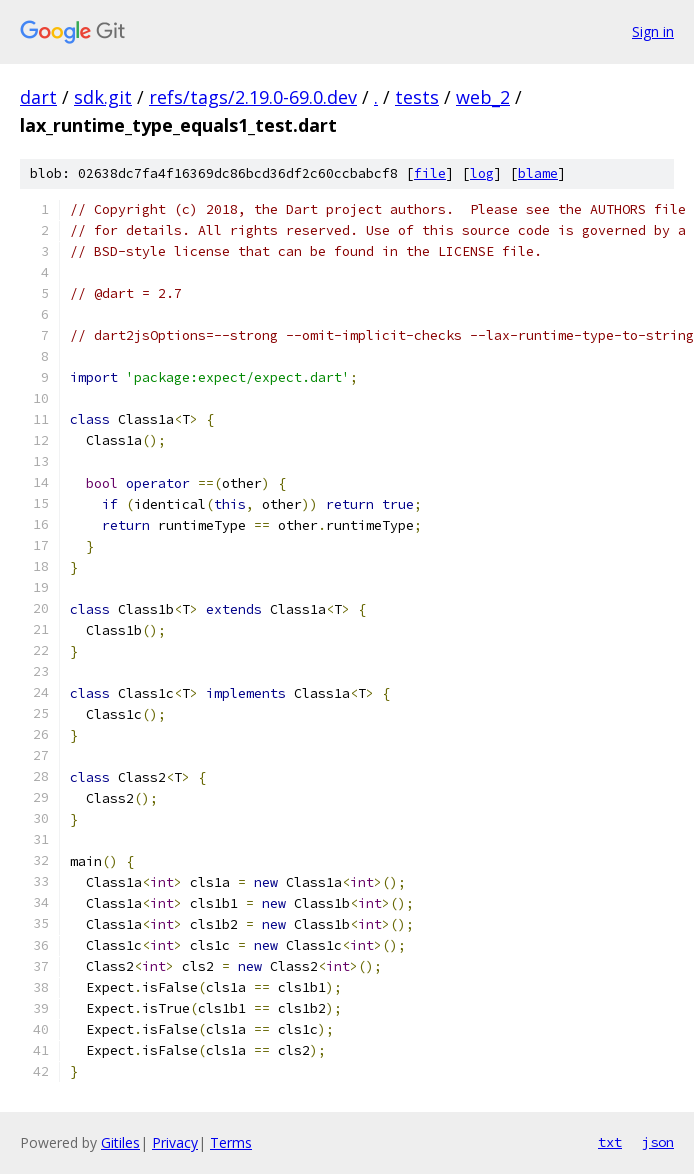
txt (610, 1142)
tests (417, 97)
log (482, 173)
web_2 (483, 97)
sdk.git (103, 97)
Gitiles (120, 1142)
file (430, 173)
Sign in (653, 31)
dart (38, 97)
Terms (231, 1142)
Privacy (175, 1142)
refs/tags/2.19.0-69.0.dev (253, 97)
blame (538, 173)
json (658, 1142)
